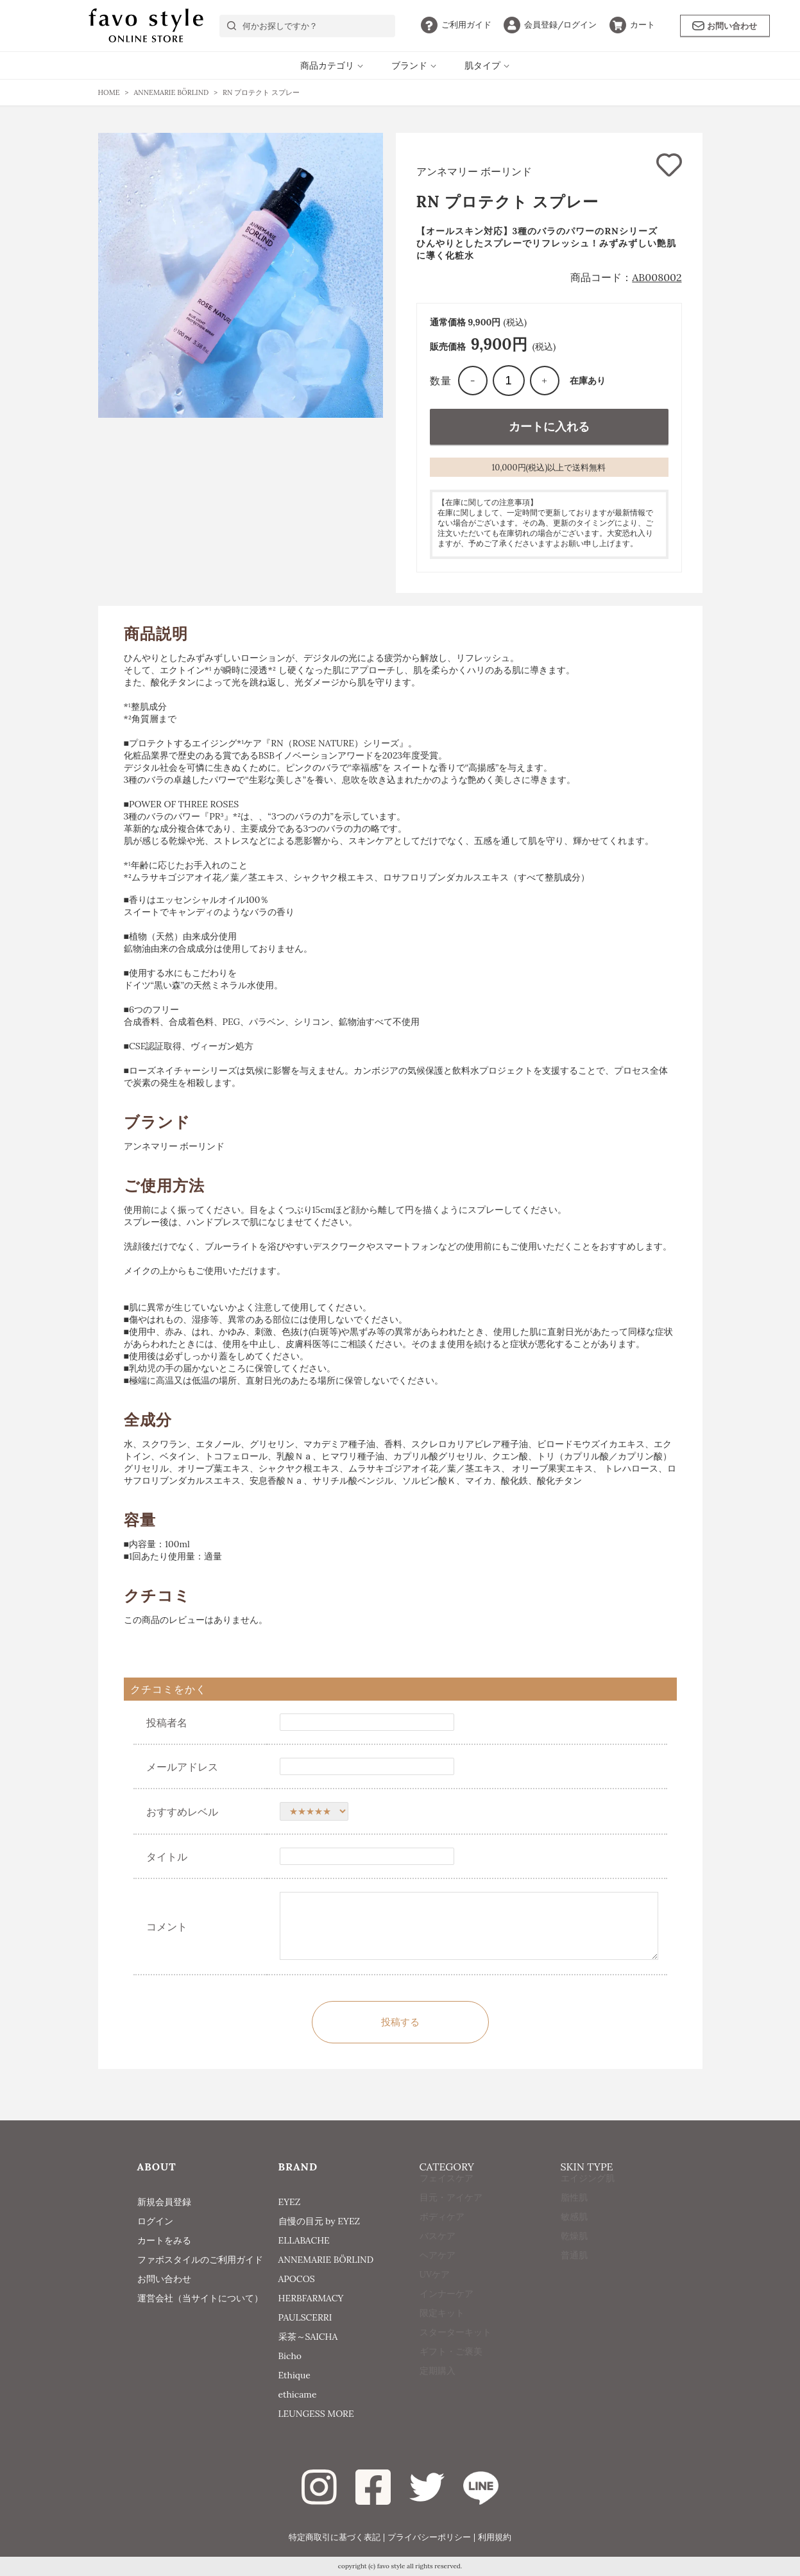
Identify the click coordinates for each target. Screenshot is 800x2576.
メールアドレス (182, 1766)
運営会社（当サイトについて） (200, 2298)
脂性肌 (574, 2221)
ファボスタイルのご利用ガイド (200, 2259)
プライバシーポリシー (429, 2537)
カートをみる (164, 2240)
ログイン (550, 24)
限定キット (442, 2336)
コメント (166, 1926)
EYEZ (289, 2201)
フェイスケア (446, 2201)
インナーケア (446, 2317)
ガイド (456, 24)
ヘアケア (437, 2278)
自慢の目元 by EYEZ (319, 2221)
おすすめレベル (182, 1811)
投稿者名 (166, 1722)
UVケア (435, 2298)
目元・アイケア (451, 2221)
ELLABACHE (304, 2240)
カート (632, 24)
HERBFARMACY (311, 2298)
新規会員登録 (164, 2201)
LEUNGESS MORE (316, 2413)
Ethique (294, 2375)
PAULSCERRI (305, 2317)
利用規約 (494, 2537)
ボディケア (442, 2240)
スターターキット (455, 2355)
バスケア (437, 2259)
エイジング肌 (588, 2201)
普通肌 (574, 2278)
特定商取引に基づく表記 (334, 2537)
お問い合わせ (724, 26)
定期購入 (437, 2394)
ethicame (297, 2394)
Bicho (290, 2355)
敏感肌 (574, 2240)
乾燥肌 (574, 2259)
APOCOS (296, 2278)
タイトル (166, 1856)
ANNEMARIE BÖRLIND (326, 2259)
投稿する (400, 2021)
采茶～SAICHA (308, 2336)
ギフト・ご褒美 (451, 2375)
